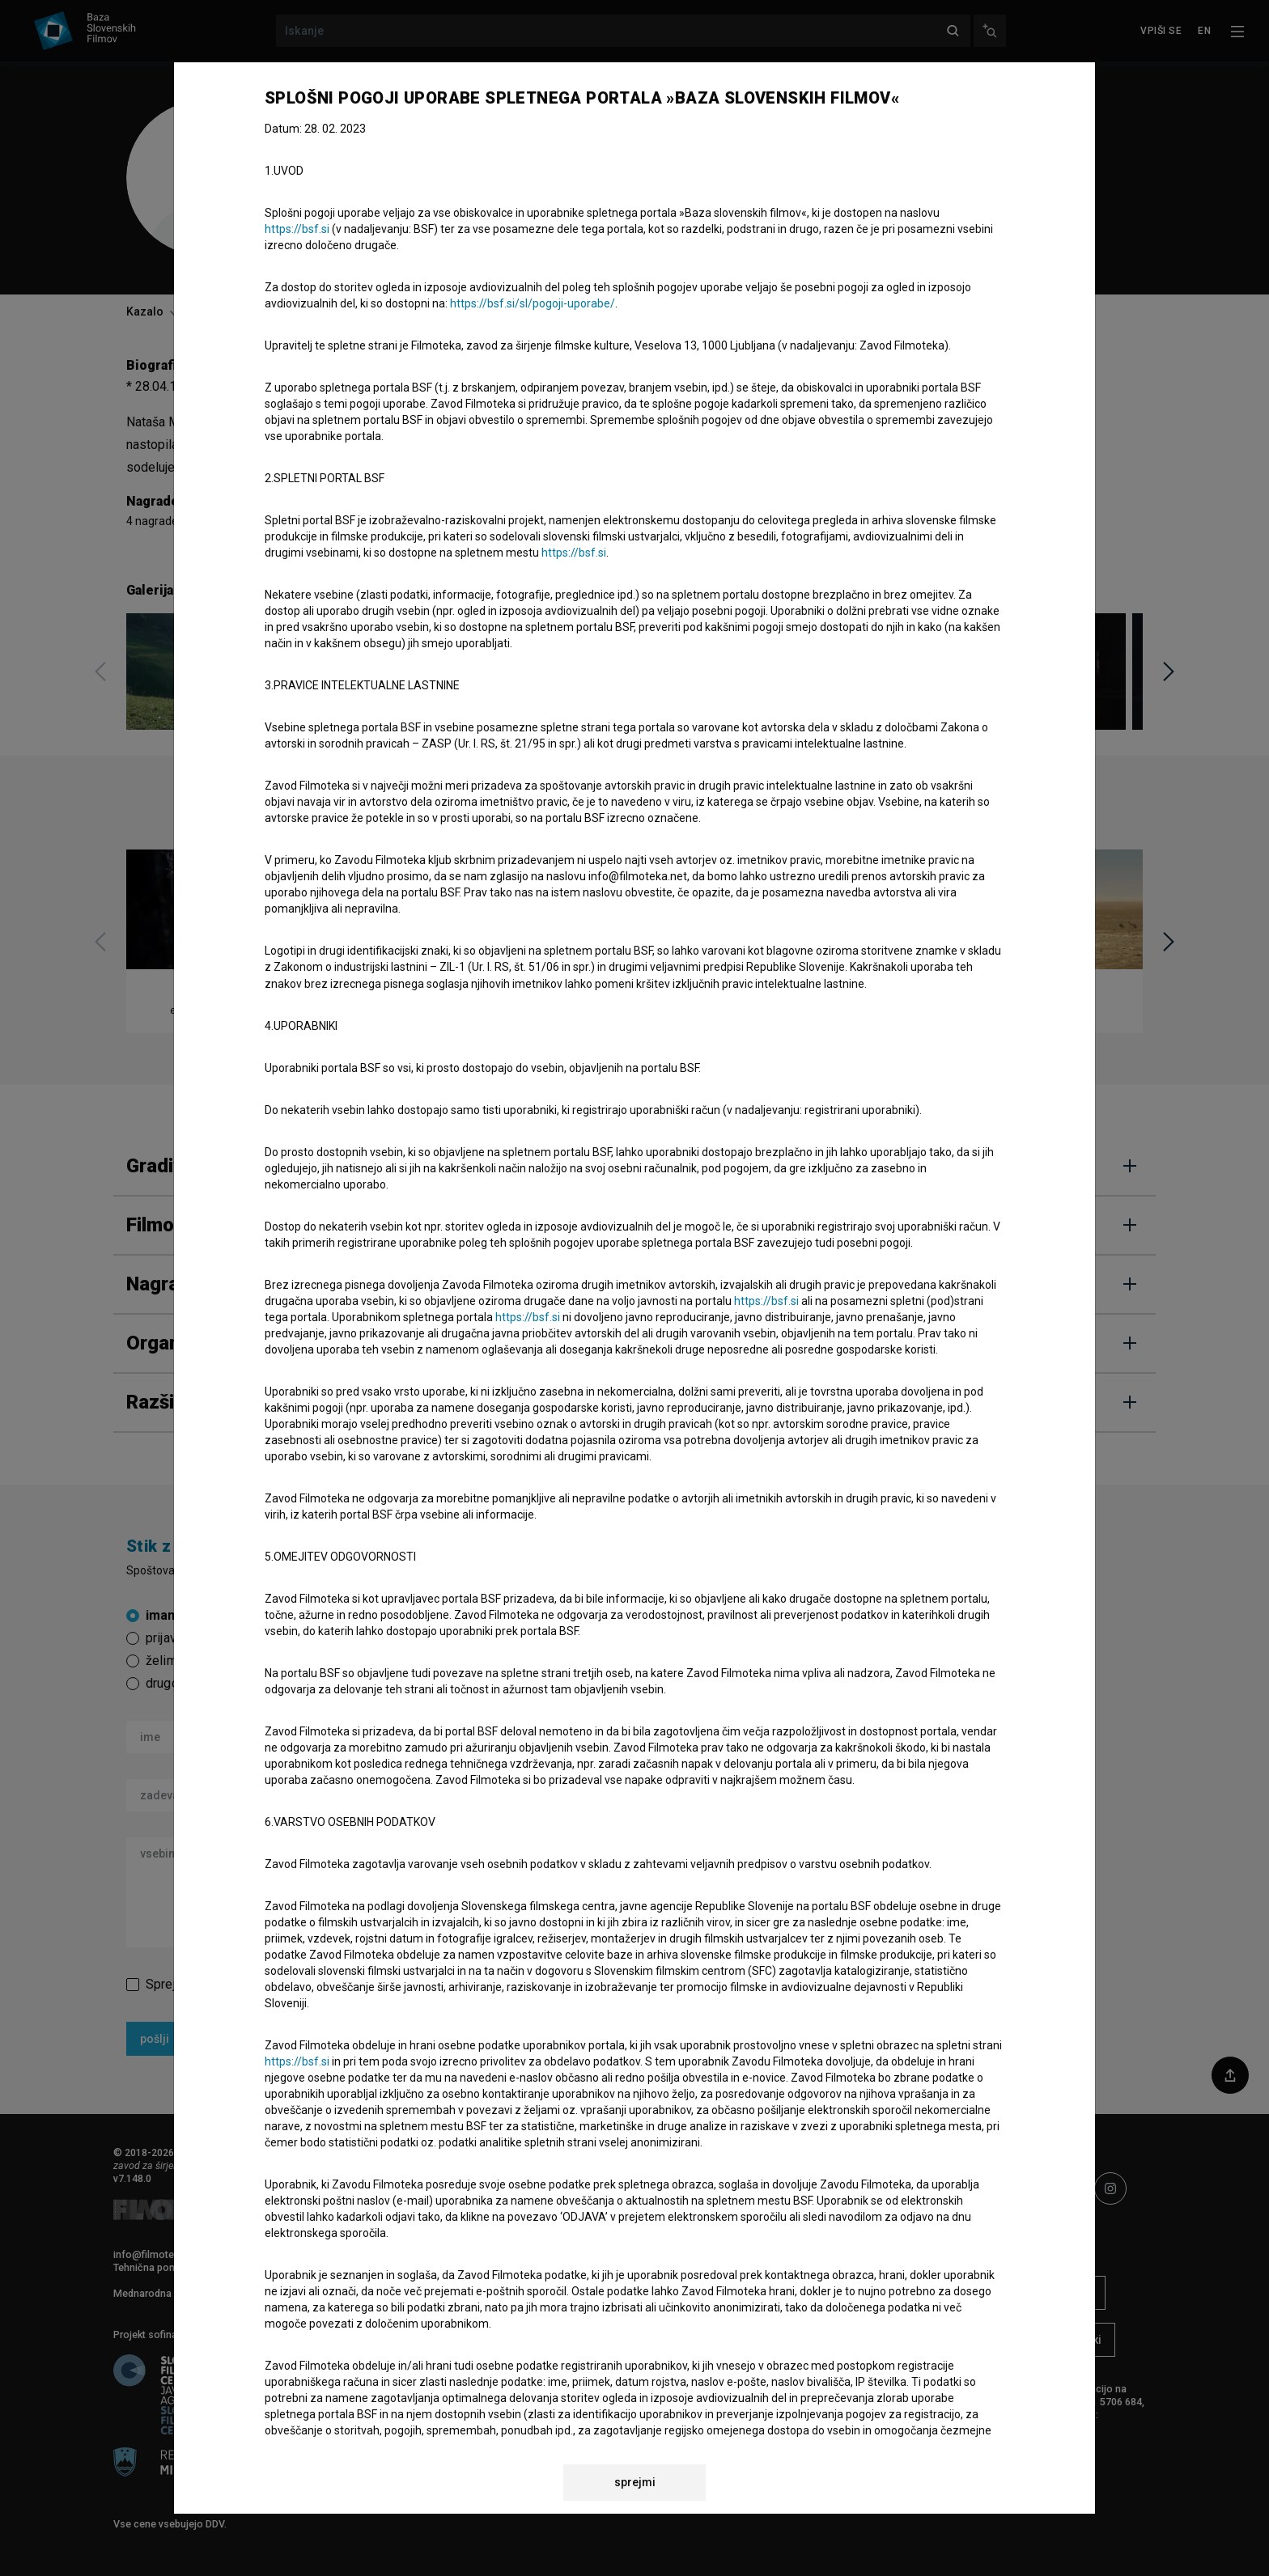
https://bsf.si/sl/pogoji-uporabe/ (532, 303)
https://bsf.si (297, 228)
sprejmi (635, 2482)
